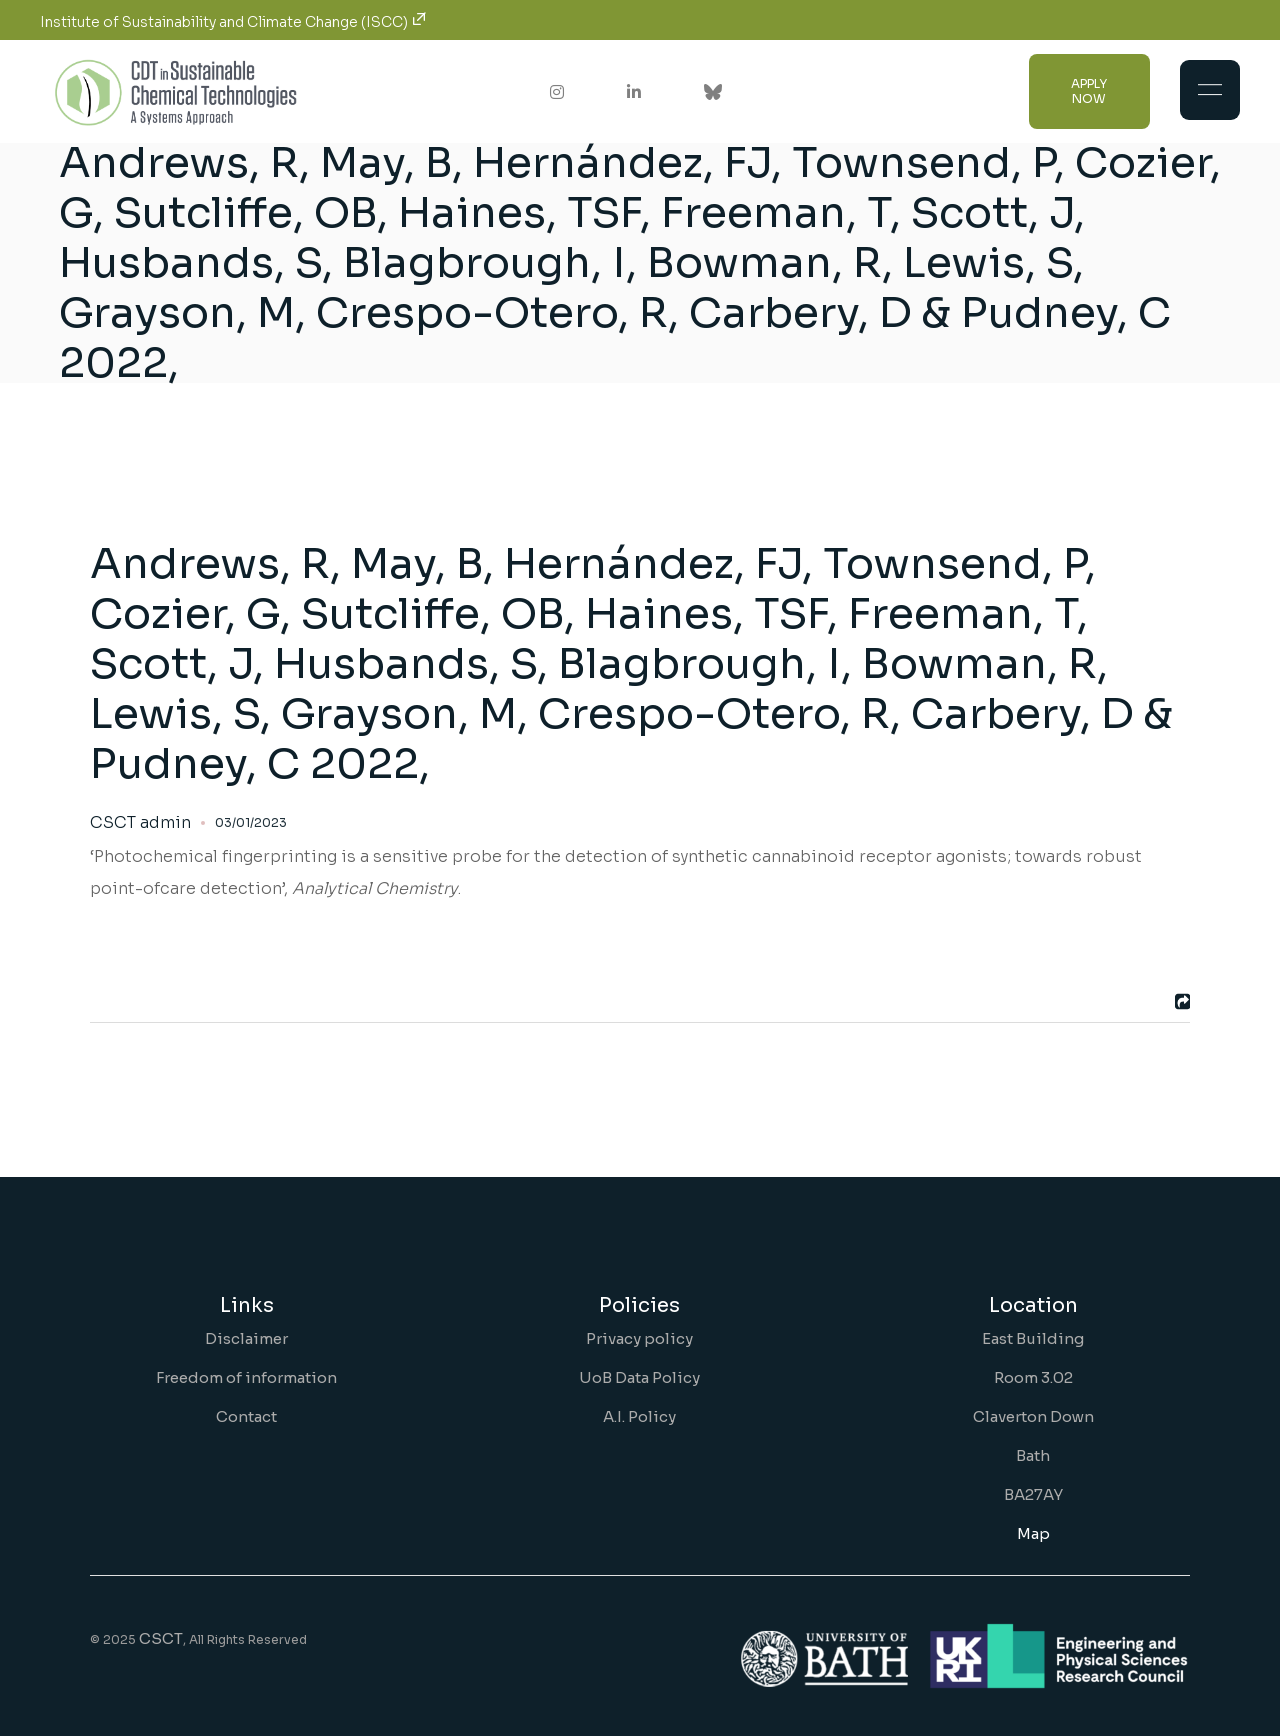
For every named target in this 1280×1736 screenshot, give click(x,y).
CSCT (161, 1638)
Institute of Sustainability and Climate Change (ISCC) (233, 22)
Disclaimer (246, 1338)
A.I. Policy (639, 1416)
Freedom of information (246, 1377)
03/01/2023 (251, 822)
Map (1033, 1533)
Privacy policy (639, 1338)
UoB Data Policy (639, 1377)
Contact (246, 1416)
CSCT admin (140, 823)
